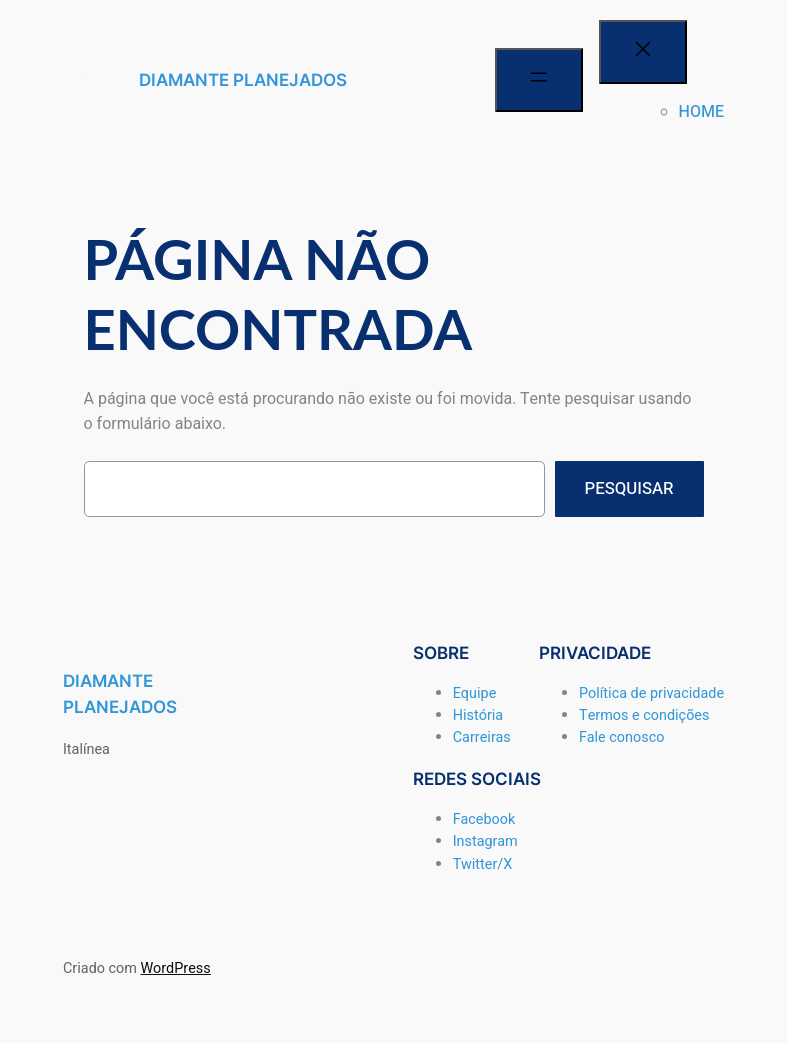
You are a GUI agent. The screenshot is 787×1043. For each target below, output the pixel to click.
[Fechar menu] (643, 52)
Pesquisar (629, 488)
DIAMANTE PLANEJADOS (243, 80)
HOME (701, 112)
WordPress (175, 968)
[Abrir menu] (539, 80)
